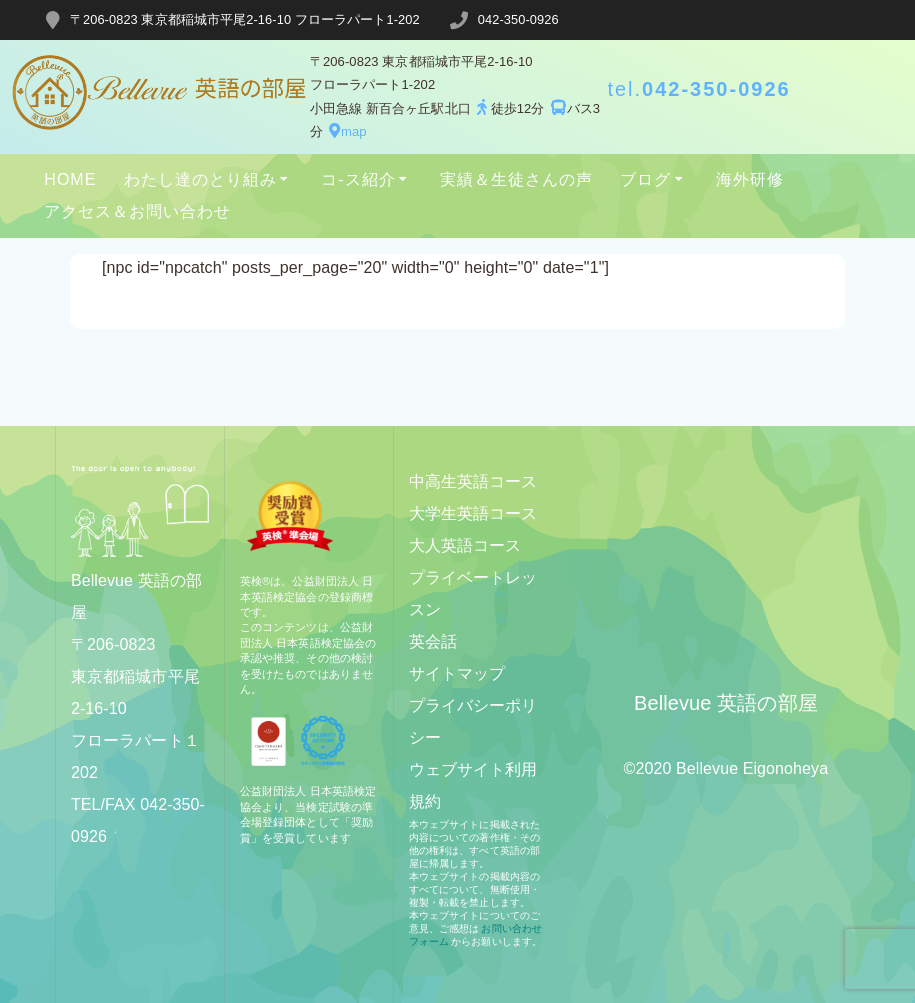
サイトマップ (457, 673)
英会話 (433, 641)
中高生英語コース (473, 481)
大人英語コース (465, 545)
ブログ (645, 179)
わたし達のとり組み (200, 179)
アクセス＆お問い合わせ (137, 211)
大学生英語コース (473, 513)
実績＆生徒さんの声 (516, 179)
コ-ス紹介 (358, 179)
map (345, 131)
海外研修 (750, 179)
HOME (70, 179)
